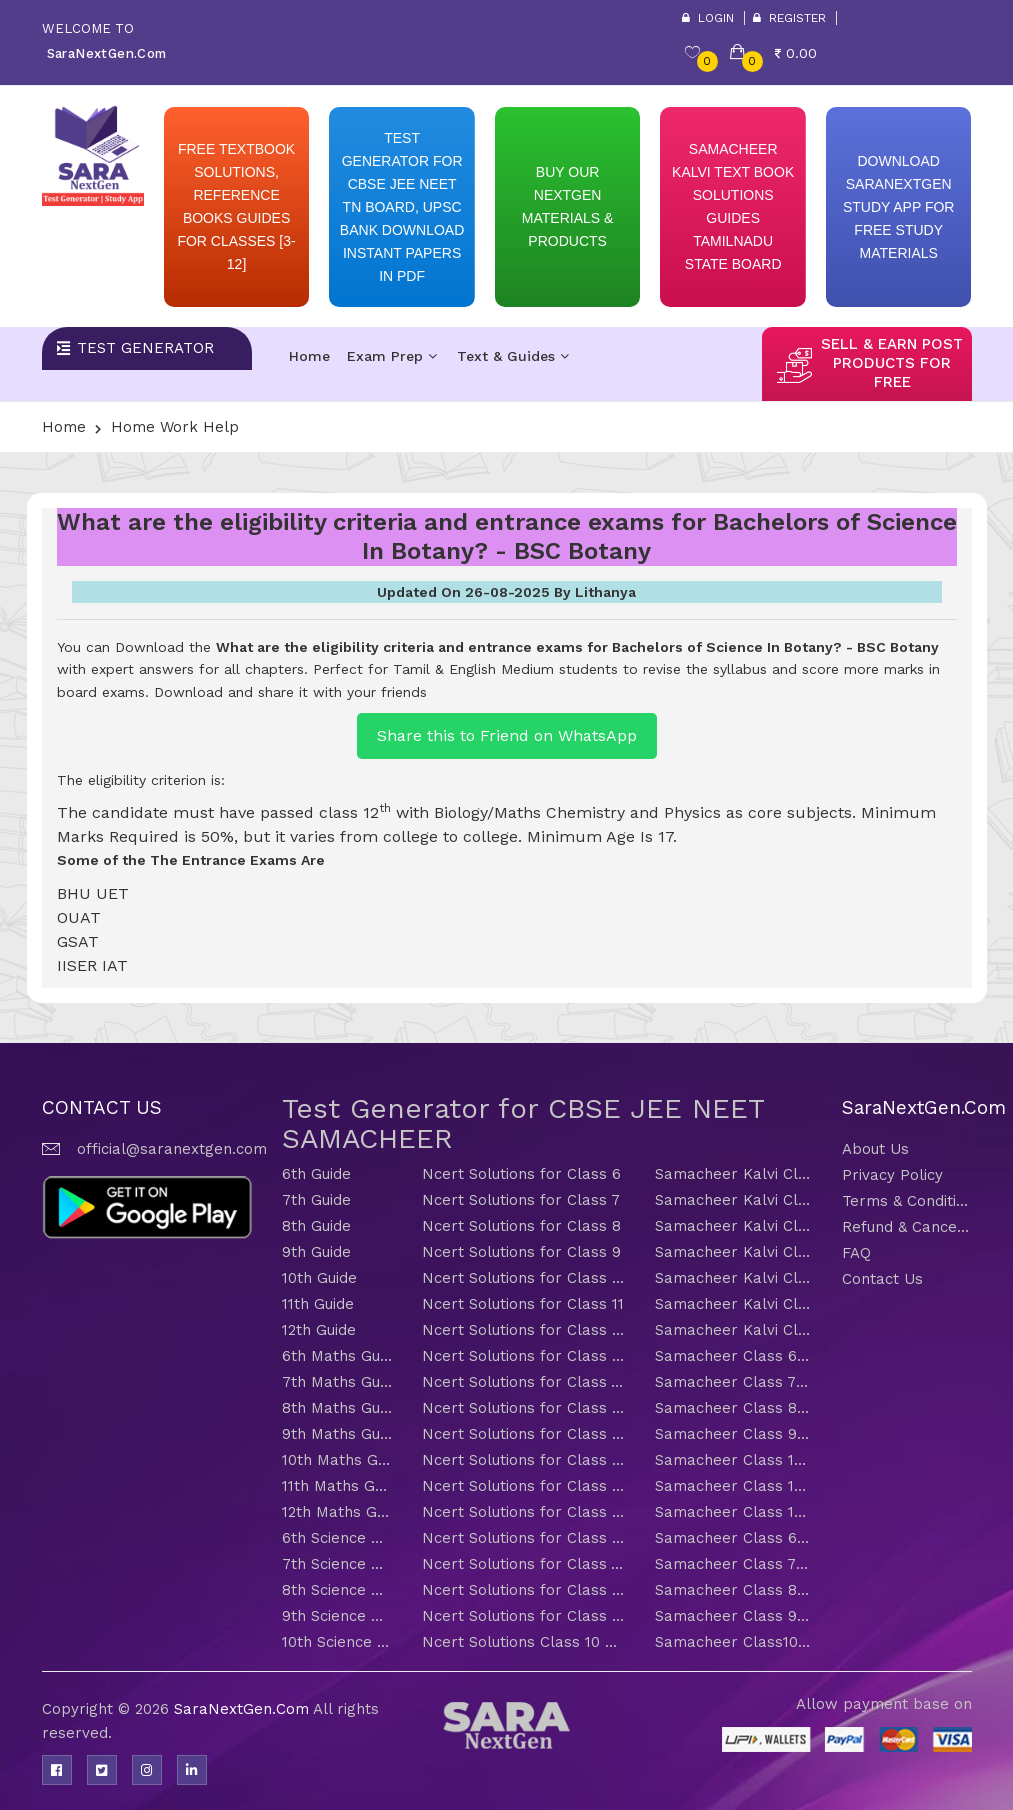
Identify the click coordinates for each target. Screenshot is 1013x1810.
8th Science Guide (337, 1590)
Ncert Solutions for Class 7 (521, 1200)
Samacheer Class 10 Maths (733, 1460)
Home (309, 356)
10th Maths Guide (337, 1460)
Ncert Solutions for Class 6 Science (523, 1538)
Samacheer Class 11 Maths (733, 1486)
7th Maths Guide (337, 1382)
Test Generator (145, 348)
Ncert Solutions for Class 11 (523, 1304)
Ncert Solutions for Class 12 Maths (523, 1512)
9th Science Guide (337, 1616)
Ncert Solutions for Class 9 (521, 1252)
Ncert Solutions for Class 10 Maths (523, 1460)
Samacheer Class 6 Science (733, 1538)
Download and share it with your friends (290, 692)
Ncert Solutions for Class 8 (521, 1226)
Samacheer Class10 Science (733, 1642)
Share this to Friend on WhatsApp (507, 735)
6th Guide (316, 1174)
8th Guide (316, 1226)
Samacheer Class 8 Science (733, 1590)
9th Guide (316, 1252)
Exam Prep (392, 356)
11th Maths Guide (337, 1486)
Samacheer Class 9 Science (733, 1616)
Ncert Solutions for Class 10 (523, 1278)
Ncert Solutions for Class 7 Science (523, 1564)
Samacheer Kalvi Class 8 (733, 1226)
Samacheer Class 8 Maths (733, 1408)
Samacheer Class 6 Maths (733, 1356)
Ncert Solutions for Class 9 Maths (523, 1434)
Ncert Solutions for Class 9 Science (523, 1616)
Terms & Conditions (907, 1201)
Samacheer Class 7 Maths (733, 1382)
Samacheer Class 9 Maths (733, 1434)
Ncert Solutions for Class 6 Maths (523, 1356)
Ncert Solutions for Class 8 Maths (523, 1408)
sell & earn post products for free (892, 363)
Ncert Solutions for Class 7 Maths (523, 1382)
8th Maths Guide (337, 1408)
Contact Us (882, 1279)
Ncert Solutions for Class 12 (523, 1330)
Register (789, 18)
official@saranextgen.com (172, 1149)
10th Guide (319, 1278)
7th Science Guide (337, 1564)
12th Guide (319, 1330)
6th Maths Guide (337, 1356)
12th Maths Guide (337, 1512)
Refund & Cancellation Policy (907, 1227)
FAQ (856, 1253)
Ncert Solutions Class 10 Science (523, 1642)
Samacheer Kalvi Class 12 (733, 1330)
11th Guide (318, 1304)
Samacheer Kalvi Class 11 (733, 1304)
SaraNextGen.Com (243, 1709)
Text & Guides (513, 356)
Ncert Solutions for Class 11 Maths (523, 1486)
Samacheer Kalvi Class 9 (733, 1252)
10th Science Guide (337, 1642)
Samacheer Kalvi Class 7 (733, 1200)
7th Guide (316, 1200)
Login (708, 18)
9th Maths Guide (337, 1434)
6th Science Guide (337, 1538)
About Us (875, 1149)
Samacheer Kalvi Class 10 (733, 1278)
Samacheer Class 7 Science (733, 1564)
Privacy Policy (892, 1175)
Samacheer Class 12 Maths (733, 1512)
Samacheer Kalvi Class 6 (733, 1174)
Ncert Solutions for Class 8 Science (523, 1590)
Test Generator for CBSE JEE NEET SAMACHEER (523, 1123)
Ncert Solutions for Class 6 (521, 1174)
